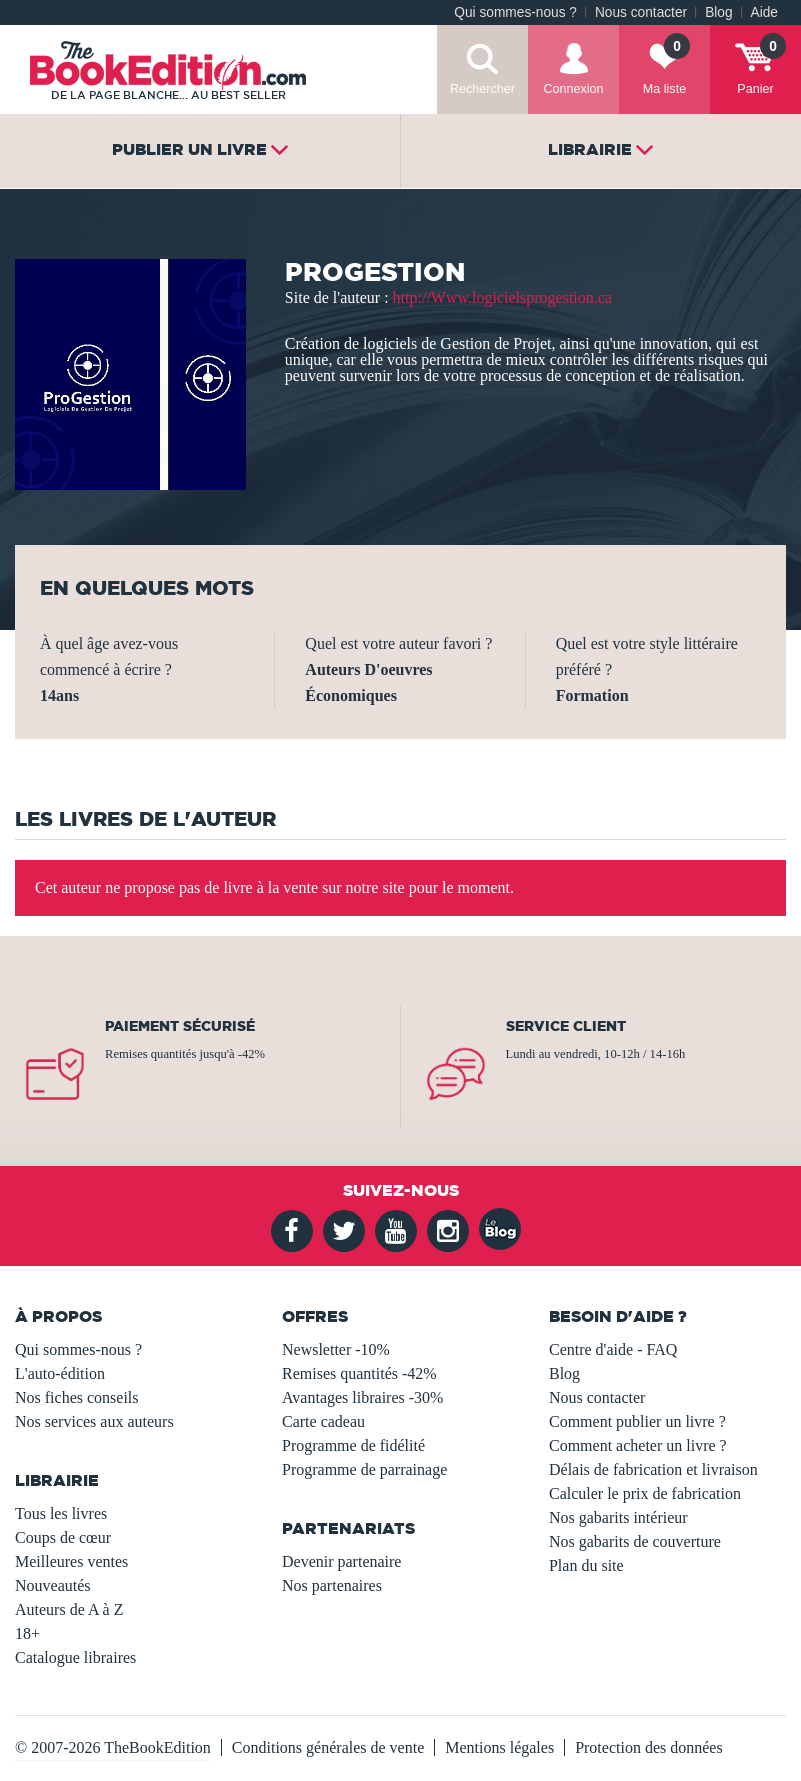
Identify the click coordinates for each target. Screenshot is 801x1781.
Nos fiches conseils (77, 1397)
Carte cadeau (323, 1421)
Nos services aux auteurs (94, 1421)
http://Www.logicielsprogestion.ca (502, 297)
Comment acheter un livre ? (638, 1445)
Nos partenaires (332, 1585)
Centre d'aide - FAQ (613, 1349)
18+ (27, 1633)
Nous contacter (641, 12)
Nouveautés (53, 1585)
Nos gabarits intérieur (618, 1517)
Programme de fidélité (353, 1445)
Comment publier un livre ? (637, 1421)
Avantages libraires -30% (362, 1397)
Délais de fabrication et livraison (653, 1469)
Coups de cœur (63, 1537)
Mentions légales (499, 1747)
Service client (566, 1026)
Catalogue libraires (75, 1657)
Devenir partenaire (341, 1561)
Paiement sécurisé (180, 1026)
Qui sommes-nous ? (515, 12)
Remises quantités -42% (359, 1373)
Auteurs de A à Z (69, 1609)
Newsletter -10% (336, 1349)
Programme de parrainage (364, 1469)
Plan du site (586, 1565)
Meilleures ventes (71, 1561)
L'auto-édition (60, 1373)
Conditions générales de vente (328, 1747)
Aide (764, 12)
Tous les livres (61, 1513)
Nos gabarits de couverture (635, 1541)
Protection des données (649, 1747)
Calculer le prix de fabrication (645, 1493)
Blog (718, 12)
